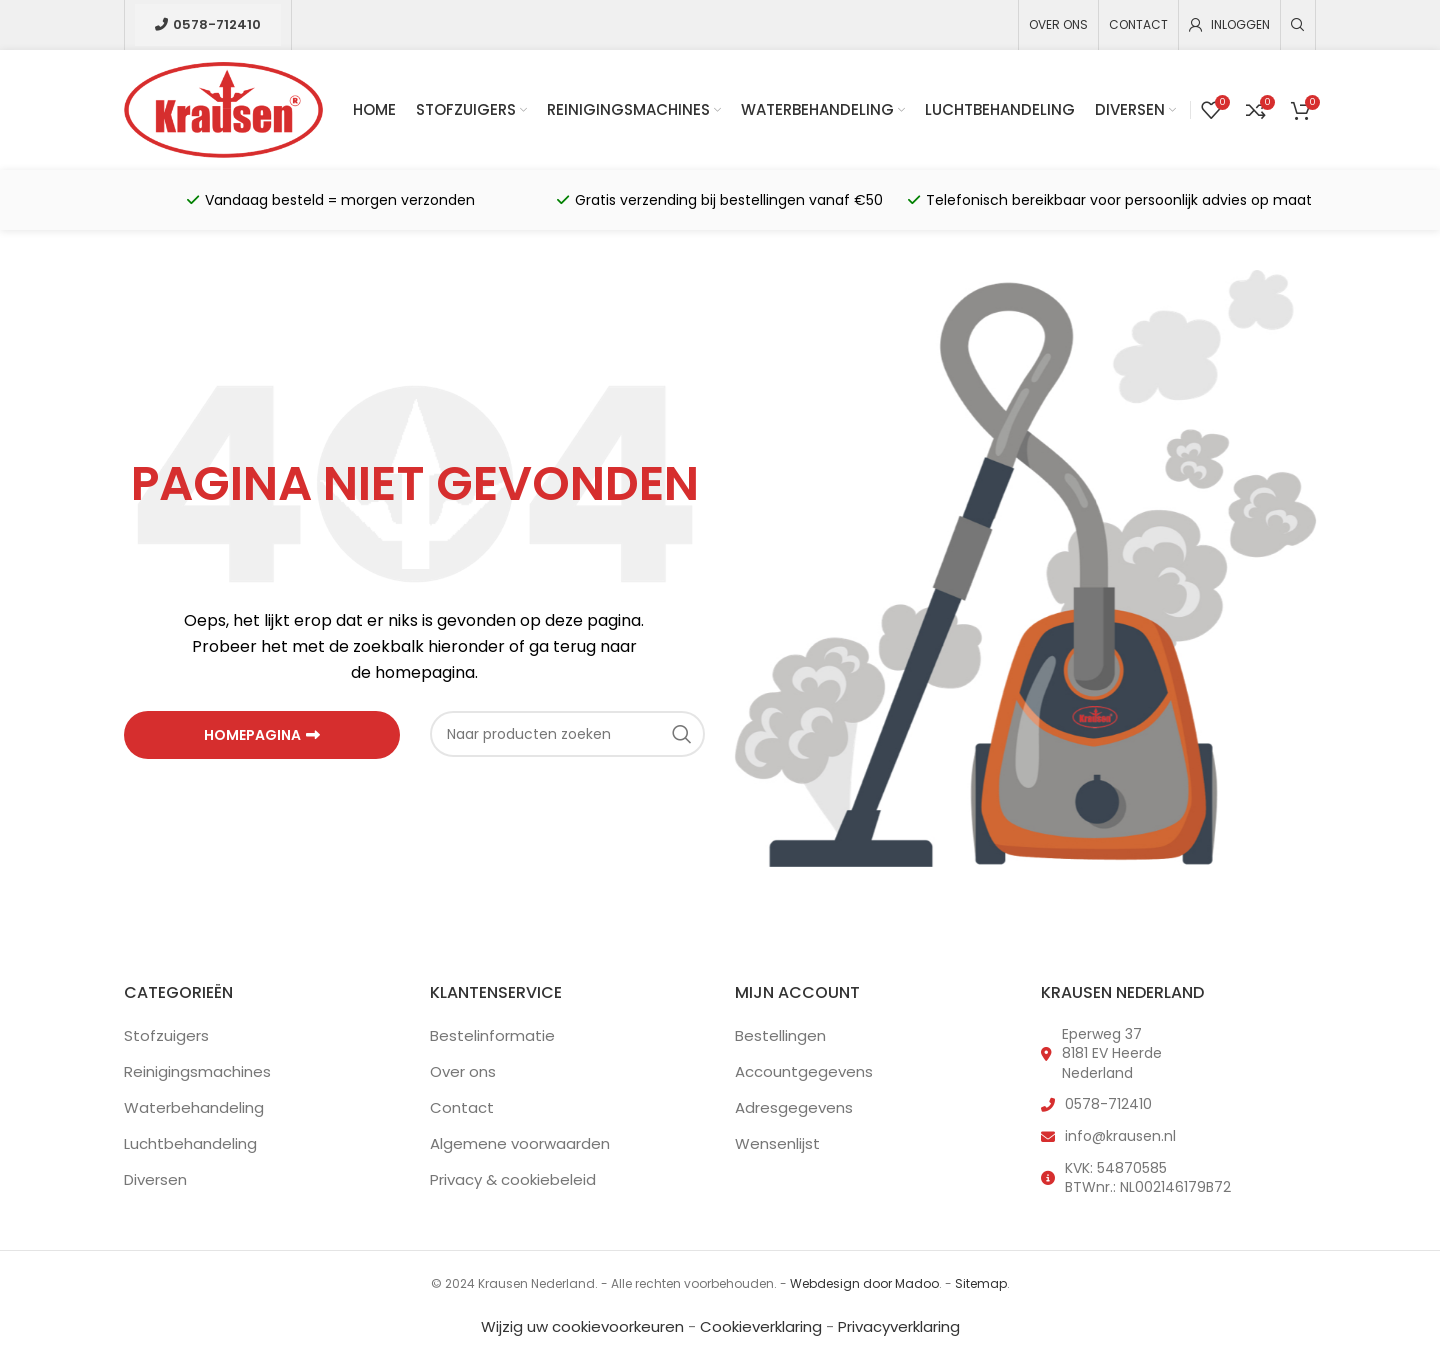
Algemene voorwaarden (520, 1143)
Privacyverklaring (899, 1326)
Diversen (155, 1179)
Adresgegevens (794, 1107)
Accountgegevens (804, 1071)
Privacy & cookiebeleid (513, 1179)
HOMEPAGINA (262, 735)
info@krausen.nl (1120, 1136)
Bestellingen (780, 1035)
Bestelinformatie (492, 1035)
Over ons (463, 1071)
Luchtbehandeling (190, 1143)
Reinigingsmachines (197, 1071)
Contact (462, 1107)
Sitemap (981, 1283)
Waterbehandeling (194, 1107)
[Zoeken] (1298, 25)
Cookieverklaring (761, 1326)
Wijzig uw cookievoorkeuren (582, 1326)
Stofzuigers (166, 1035)
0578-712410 (208, 24)
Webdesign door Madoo (864, 1283)
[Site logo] (223, 108)
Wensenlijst (777, 1143)
